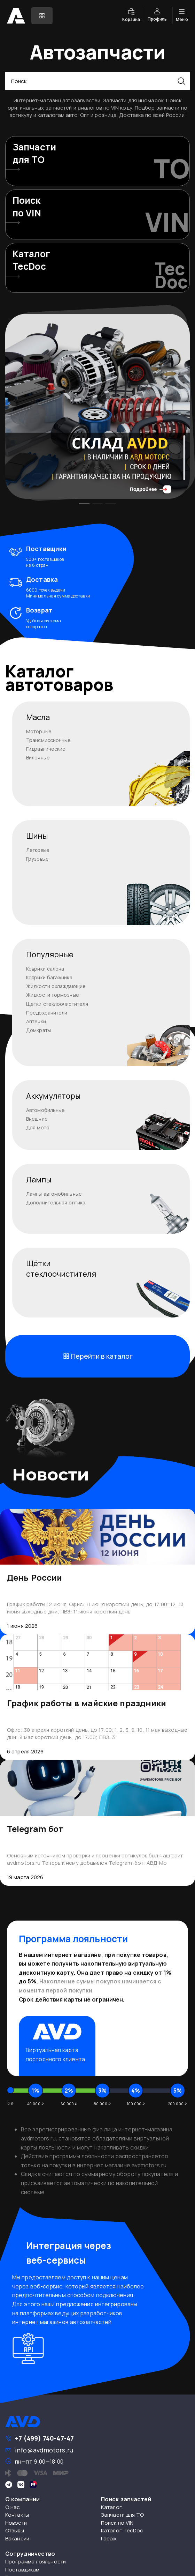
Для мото (37, 1127)
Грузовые (37, 858)
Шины (37, 836)
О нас (12, 2507)
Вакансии (17, 2538)
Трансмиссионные (48, 740)
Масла (38, 717)
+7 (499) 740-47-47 (44, 2438)
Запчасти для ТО (122, 2514)
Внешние (37, 1118)
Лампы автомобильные (54, 1193)
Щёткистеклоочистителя (61, 1268)
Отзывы (14, 2530)
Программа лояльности (35, 2561)
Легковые (37, 850)
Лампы (39, 1179)
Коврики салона (45, 968)
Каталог (111, 2507)
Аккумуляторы (53, 1096)
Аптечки (36, 1021)
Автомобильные (45, 1110)
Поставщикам (22, 2569)
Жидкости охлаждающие (56, 986)
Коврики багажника (49, 977)
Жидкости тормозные (52, 995)
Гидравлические (45, 748)
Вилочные (38, 757)
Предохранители (46, 1012)
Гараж (109, 2538)
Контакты (17, 2514)
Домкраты (38, 1030)
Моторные (39, 731)
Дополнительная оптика (55, 1202)
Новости (16, 2522)
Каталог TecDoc (122, 2530)
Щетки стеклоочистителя (57, 1004)
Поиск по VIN (117, 2522)
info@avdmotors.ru (44, 2450)
